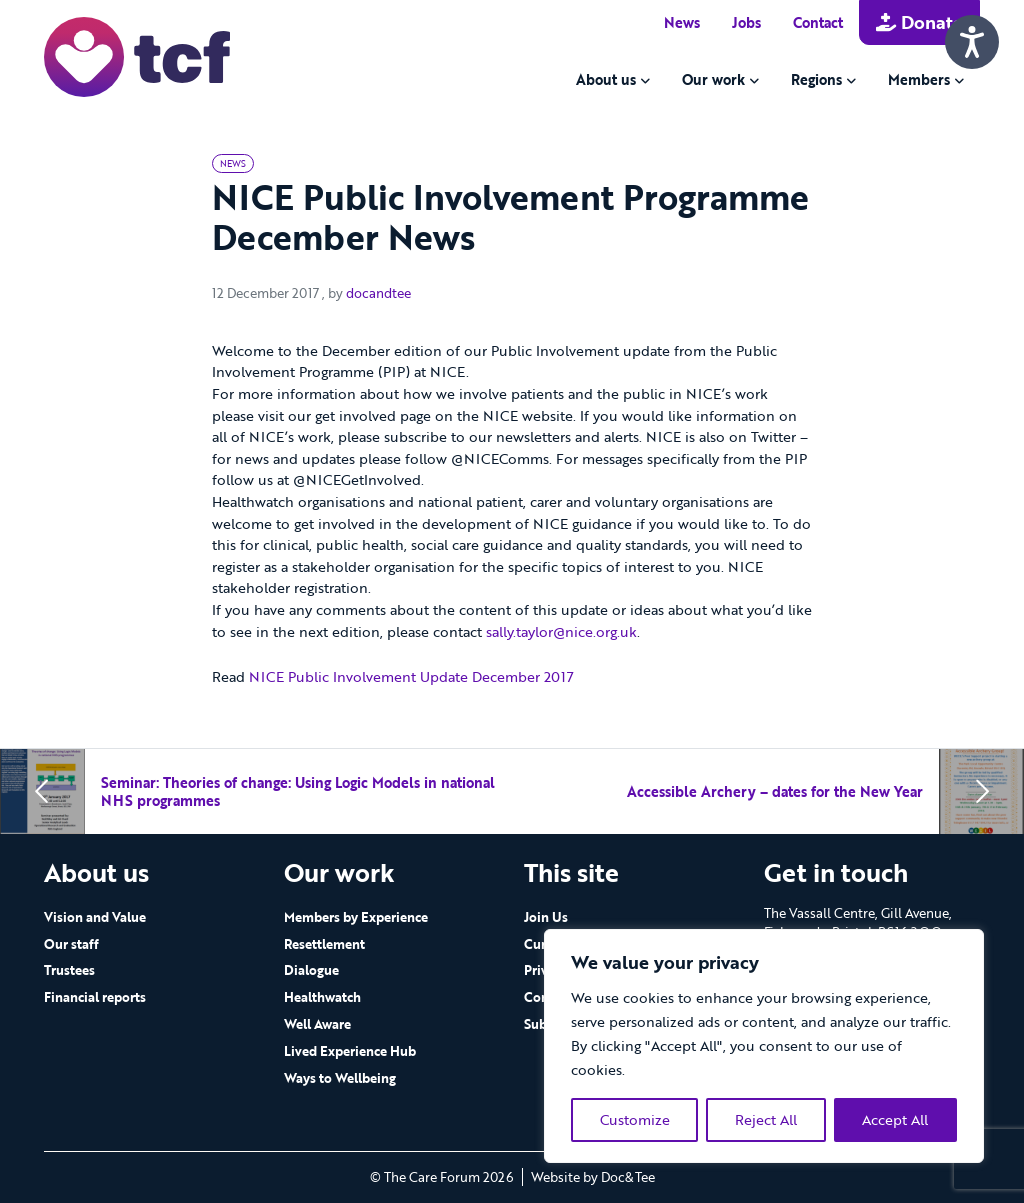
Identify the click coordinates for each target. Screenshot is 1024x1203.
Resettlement (324, 944)
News (682, 22)
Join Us (546, 917)
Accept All (895, 1119)
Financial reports (95, 997)
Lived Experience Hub (350, 1051)
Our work (713, 79)
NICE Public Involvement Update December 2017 (411, 676)
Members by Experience (356, 917)
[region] (764, 1046)
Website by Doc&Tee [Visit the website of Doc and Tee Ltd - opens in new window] (593, 1177)
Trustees (69, 970)
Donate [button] (919, 22)
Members (919, 79)
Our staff (71, 944)
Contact (818, 22)
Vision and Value (95, 917)
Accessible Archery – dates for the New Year (775, 791)
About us (606, 79)
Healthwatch (322, 997)
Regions (816, 79)
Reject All (766, 1119)
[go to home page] (137, 55)
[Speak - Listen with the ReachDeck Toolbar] (972, 42)
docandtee (378, 293)
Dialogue (311, 970)
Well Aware (317, 1024)
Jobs (746, 22)
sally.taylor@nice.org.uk (561, 631)
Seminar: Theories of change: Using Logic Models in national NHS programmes (298, 791)
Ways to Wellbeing (340, 1078)
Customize (635, 1119)
